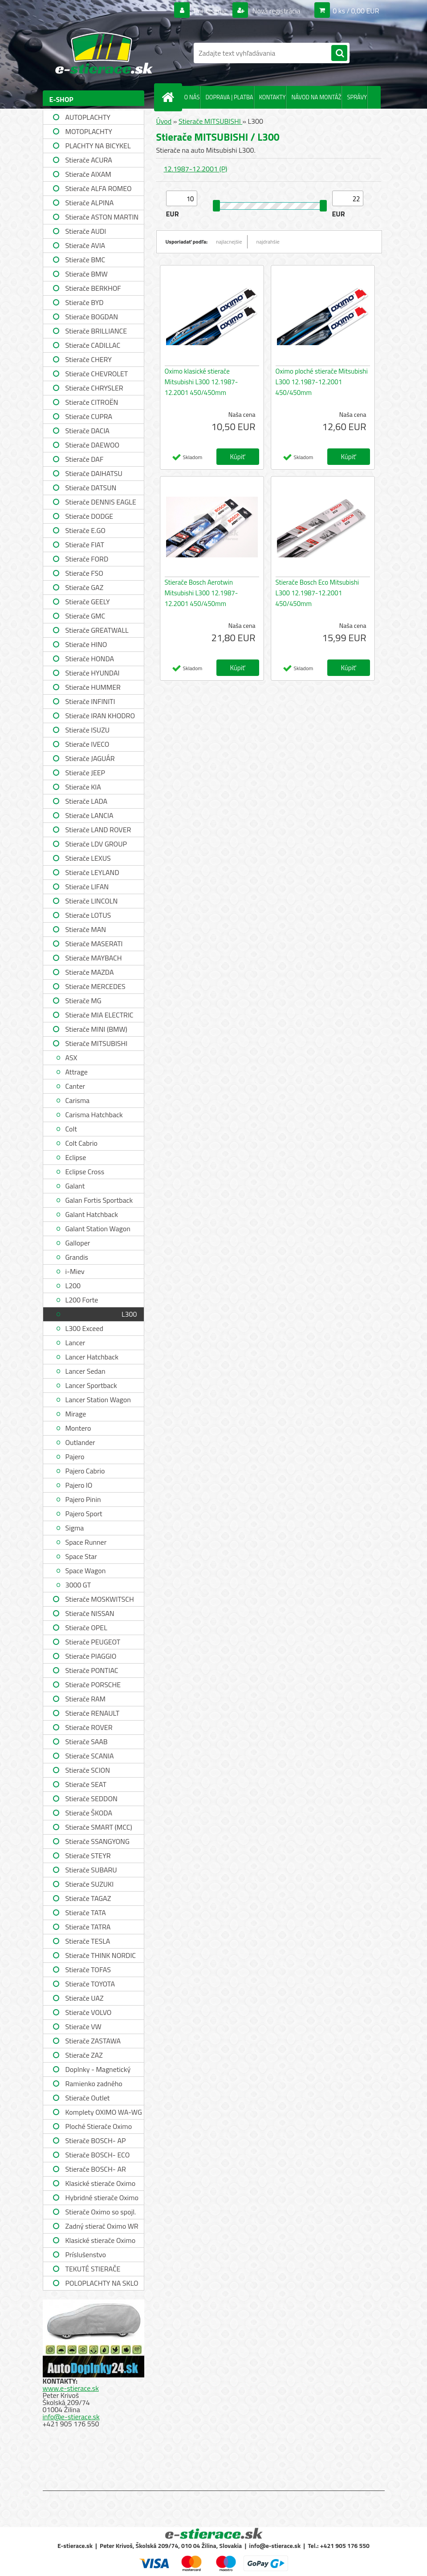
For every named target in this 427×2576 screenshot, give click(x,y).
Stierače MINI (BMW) (96, 1029)
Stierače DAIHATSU (93, 473)
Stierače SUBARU (91, 1869)
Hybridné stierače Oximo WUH (101, 2198)
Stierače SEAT (85, 1784)
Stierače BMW (86, 274)
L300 (129, 1314)
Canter (75, 1086)
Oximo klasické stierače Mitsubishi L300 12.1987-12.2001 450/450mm (201, 382)
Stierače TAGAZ (88, 1898)
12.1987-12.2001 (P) (196, 168)
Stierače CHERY (88, 359)
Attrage (76, 1071)
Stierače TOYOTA (90, 1983)
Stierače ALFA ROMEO (98, 188)
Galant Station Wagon (97, 1228)
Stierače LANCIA (89, 815)
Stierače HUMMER (93, 687)
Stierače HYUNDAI (92, 672)
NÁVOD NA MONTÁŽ (316, 97)
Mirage (75, 1413)
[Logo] (104, 53)
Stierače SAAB (86, 1741)
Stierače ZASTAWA (93, 2040)
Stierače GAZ (84, 587)
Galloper (77, 1242)
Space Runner (86, 1542)
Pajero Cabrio (85, 1470)
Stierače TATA (85, 1912)
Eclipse (75, 1157)
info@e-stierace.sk (71, 2416)
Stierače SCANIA (89, 1755)
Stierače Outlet (87, 2097)
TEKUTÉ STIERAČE (93, 2268)
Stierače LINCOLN (91, 900)
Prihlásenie (210, 10)
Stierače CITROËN (91, 402)
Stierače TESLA (87, 1941)
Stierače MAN (85, 929)
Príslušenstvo (85, 2254)
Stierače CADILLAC (93, 345)
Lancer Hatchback (91, 1356)
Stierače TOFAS (88, 1969)
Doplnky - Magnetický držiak (98, 2070)
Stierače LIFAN (87, 886)
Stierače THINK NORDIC (100, 1955)
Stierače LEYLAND (92, 872)
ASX (71, 1057)
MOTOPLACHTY (88, 131)
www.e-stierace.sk (71, 2388)
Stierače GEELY (87, 601)
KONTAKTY (272, 97)
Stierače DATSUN (91, 487)
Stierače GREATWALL (97, 630)
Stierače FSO (84, 573)
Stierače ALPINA (89, 202)
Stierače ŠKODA (88, 1812)
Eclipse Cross (85, 1171)
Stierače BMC (85, 259)
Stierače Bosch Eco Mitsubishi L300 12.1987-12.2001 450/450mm (317, 593)
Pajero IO (79, 1485)
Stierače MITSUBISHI (96, 1043)
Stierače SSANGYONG (97, 1841)
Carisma (77, 1100)
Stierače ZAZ (84, 2055)
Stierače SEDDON (91, 1798)
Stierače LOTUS (88, 915)
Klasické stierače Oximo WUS (100, 2184)
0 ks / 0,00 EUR (356, 10)
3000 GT (78, 1584)
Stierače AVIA (85, 245)
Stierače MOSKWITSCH (99, 1599)
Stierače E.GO (85, 530)
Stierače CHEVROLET (96, 373)
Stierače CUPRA (89, 416)
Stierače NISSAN (89, 1613)
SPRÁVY (357, 97)
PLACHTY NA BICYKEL (98, 145)
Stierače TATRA (88, 1926)
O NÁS (192, 97)
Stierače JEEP (85, 772)
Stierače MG (83, 1000)
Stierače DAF (84, 459)
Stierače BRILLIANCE (96, 331)
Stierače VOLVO (88, 2012)
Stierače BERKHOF (93, 288)
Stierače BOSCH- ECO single (97, 2155)
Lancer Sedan (85, 1371)
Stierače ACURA (88, 160)
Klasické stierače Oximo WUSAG (100, 2241)
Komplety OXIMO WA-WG (103, 2112)
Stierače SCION (87, 1770)
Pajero (75, 1456)
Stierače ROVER (89, 1727)
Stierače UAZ (84, 1998)
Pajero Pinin (83, 1499)
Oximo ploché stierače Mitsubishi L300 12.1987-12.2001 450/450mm (322, 382)
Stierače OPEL (86, 1627)
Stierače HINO (86, 644)
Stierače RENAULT (92, 1713)
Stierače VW (83, 2026)
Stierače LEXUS (88, 858)
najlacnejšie (229, 241)
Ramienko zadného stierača (93, 2084)
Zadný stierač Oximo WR (101, 2226)
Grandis (76, 1257)
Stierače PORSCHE (93, 1684)
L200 (73, 1285)
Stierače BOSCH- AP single (95, 2141)
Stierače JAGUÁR (90, 758)
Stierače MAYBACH (93, 957)
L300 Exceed (84, 1328)
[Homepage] (170, 97)
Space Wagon (85, 1570)
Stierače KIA (83, 786)
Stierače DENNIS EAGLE (100, 501)
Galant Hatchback (91, 1214)
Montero (78, 1428)
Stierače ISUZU (87, 729)
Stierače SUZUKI (89, 1884)
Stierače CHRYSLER (94, 388)
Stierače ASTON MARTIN (102, 217)
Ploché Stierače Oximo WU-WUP (98, 2127)
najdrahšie (268, 241)
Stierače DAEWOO (92, 445)
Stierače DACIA (87, 430)
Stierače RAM (85, 1698)
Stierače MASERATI (94, 943)
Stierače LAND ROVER (98, 829)
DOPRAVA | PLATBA (229, 97)
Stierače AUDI (85, 231)
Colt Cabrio (81, 1143)
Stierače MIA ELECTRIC (99, 1014)
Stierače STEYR (88, 1855)
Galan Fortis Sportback (99, 1200)
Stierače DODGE (89, 516)
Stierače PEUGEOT (93, 1641)
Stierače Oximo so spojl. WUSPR (100, 2212)
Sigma (74, 1527)
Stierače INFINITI (90, 701)
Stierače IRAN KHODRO (100, 715)
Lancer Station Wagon (98, 1399)
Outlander (80, 1442)
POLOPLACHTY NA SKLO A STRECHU (101, 2284)
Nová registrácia (275, 10)
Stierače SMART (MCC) (98, 1827)
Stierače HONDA (89, 658)
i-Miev (75, 1271)
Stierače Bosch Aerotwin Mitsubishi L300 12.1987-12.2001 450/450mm (201, 593)
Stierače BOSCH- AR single (95, 2170)
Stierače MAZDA (89, 972)
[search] (339, 53)
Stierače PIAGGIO (91, 1656)
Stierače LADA (86, 801)
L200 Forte (81, 1299)
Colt (71, 1128)
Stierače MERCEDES (95, 986)
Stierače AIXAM (88, 174)
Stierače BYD (84, 302)
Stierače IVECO (87, 744)
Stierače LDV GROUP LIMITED (96, 844)
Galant (75, 1185)
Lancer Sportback (91, 1385)
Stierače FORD (87, 558)
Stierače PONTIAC (91, 1670)
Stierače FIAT (84, 544)
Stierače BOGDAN (91, 316)
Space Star (81, 1556)
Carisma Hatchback (94, 1114)
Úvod (164, 121)
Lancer (75, 1342)
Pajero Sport (83, 1513)
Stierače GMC (85, 615)
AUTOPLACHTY (87, 117)
